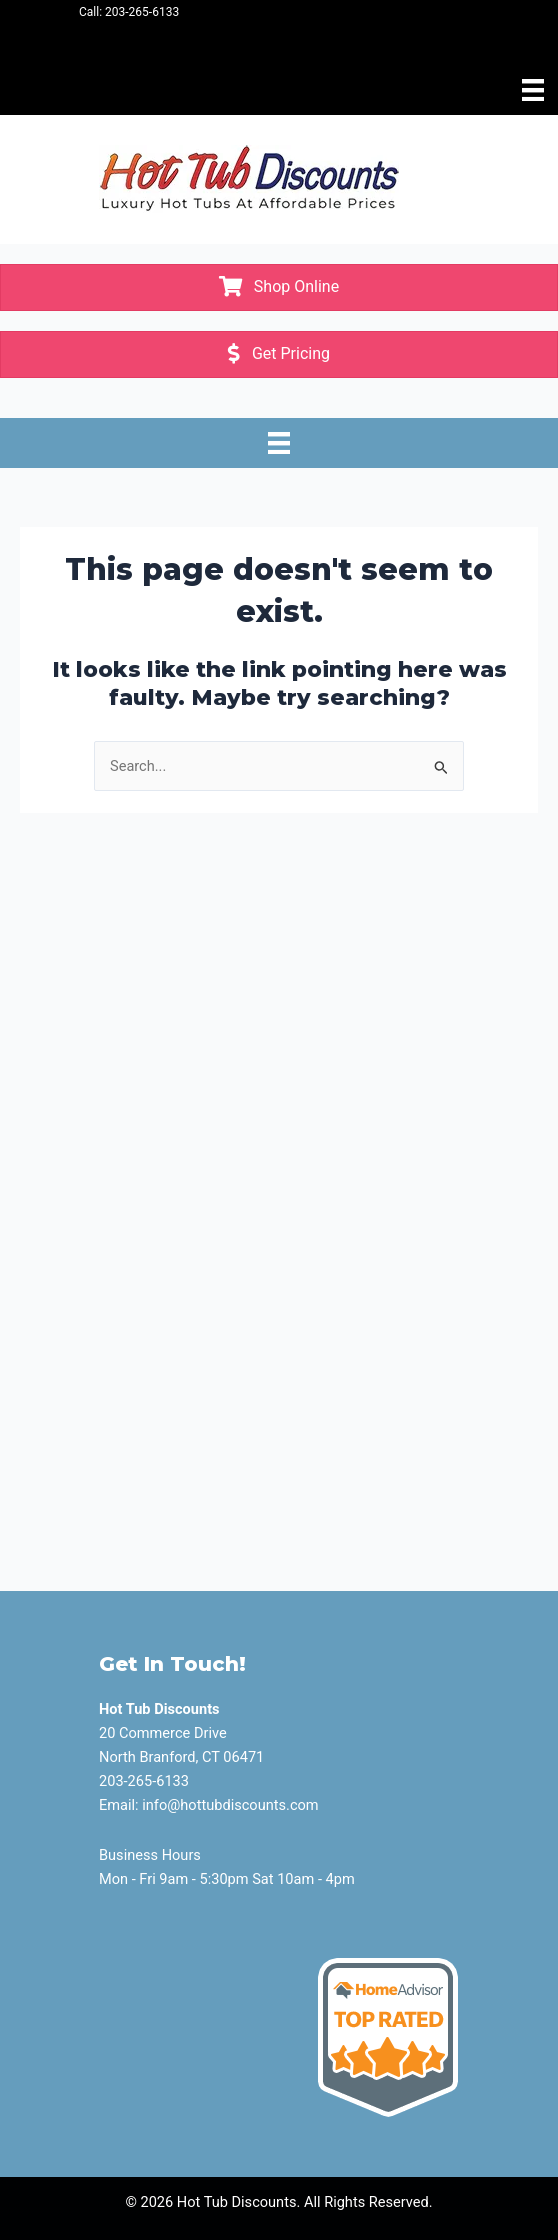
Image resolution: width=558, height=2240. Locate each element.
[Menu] (533, 90)
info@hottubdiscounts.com (230, 1805)
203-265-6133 (142, 12)
